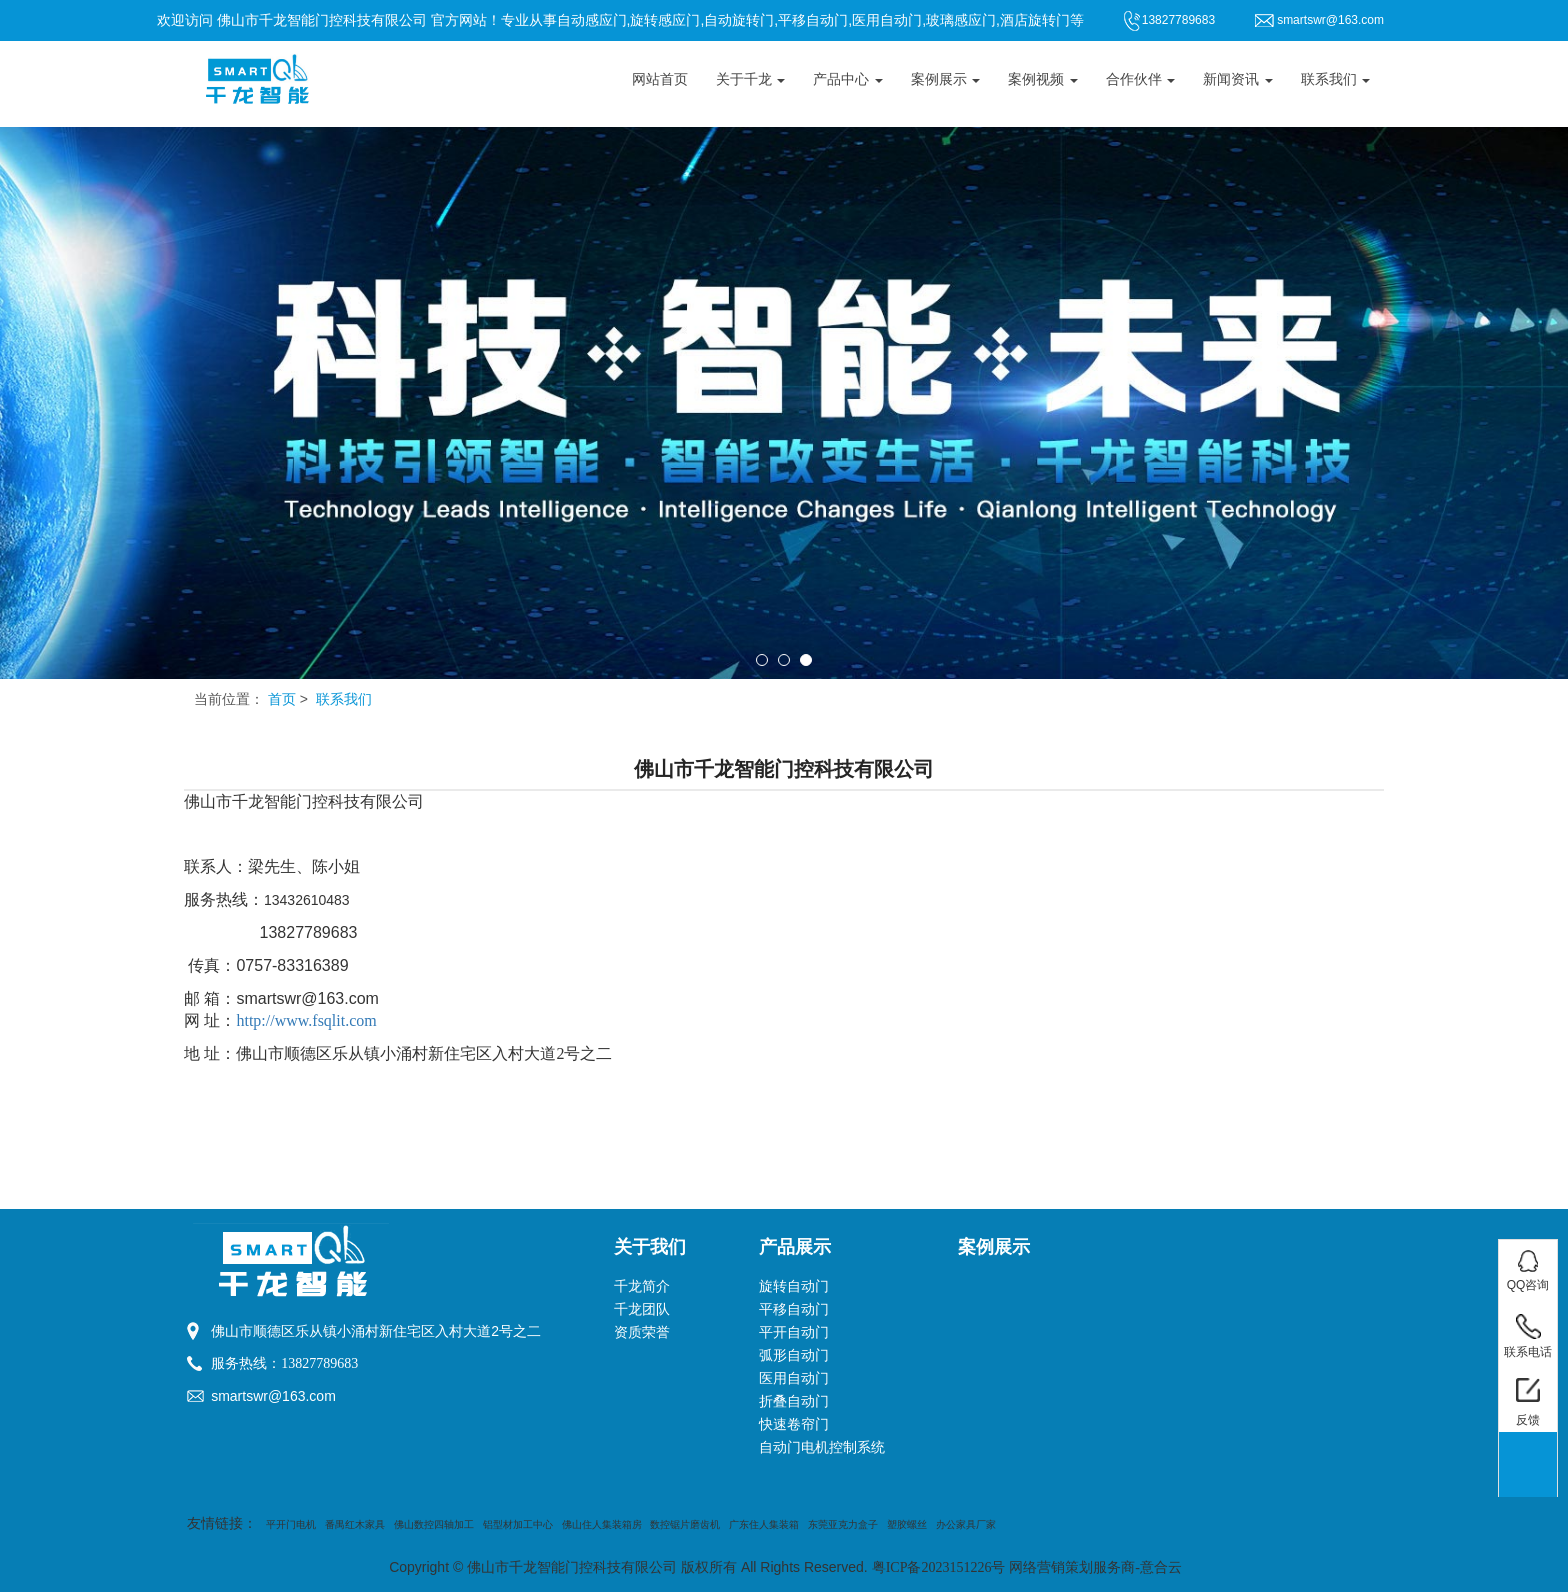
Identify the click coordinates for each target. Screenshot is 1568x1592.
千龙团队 (642, 1309)
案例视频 (1043, 79)
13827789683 (319, 1363)
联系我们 (1336, 79)
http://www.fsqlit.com (306, 1020)
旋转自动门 (794, 1286)
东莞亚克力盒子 (843, 1524)
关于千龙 (751, 79)
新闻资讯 (1238, 79)
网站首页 (660, 79)
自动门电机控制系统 (822, 1447)
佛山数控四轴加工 (434, 1524)
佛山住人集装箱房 (602, 1524)
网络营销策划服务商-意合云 (1095, 1567)
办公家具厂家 (966, 1524)
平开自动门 (794, 1332)
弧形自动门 (794, 1355)
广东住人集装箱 (764, 1524)
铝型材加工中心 (518, 1524)
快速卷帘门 (794, 1424)
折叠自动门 (794, 1401)
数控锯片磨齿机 (685, 1524)
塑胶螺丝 (907, 1524)
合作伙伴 (1141, 79)
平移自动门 (794, 1309)
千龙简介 (642, 1286)
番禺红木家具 (355, 1524)
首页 (282, 699)
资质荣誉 (642, 1332)
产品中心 (848, 79)
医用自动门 (794, 1378)
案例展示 (946, 79)
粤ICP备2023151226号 (939, 1567)
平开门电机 (291, 1524)
